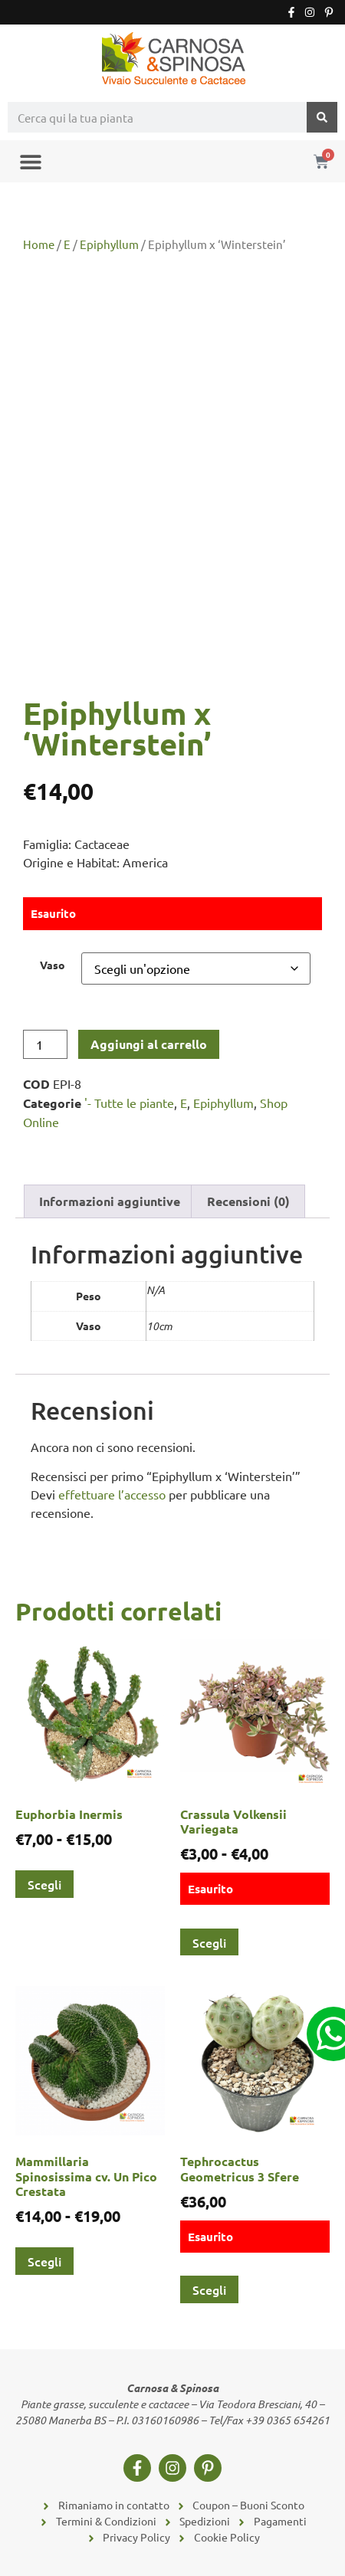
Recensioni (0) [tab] (248, 1201)
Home (38, 244)
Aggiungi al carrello (148, 1044)
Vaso (52, 964)
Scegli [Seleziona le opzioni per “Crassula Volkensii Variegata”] (209, 1942)
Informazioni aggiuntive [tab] (109, 1201)
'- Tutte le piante (129, 1102)
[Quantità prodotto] (45, 1044)
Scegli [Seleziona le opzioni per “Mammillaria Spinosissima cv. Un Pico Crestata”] (44, 2261)
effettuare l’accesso (112, 1494)
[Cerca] (322, 117)
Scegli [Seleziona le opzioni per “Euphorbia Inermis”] (44, 1884)
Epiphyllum (109, 244)
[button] (30, 161)
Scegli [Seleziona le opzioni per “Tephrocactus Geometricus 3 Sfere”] (209, 2289)
